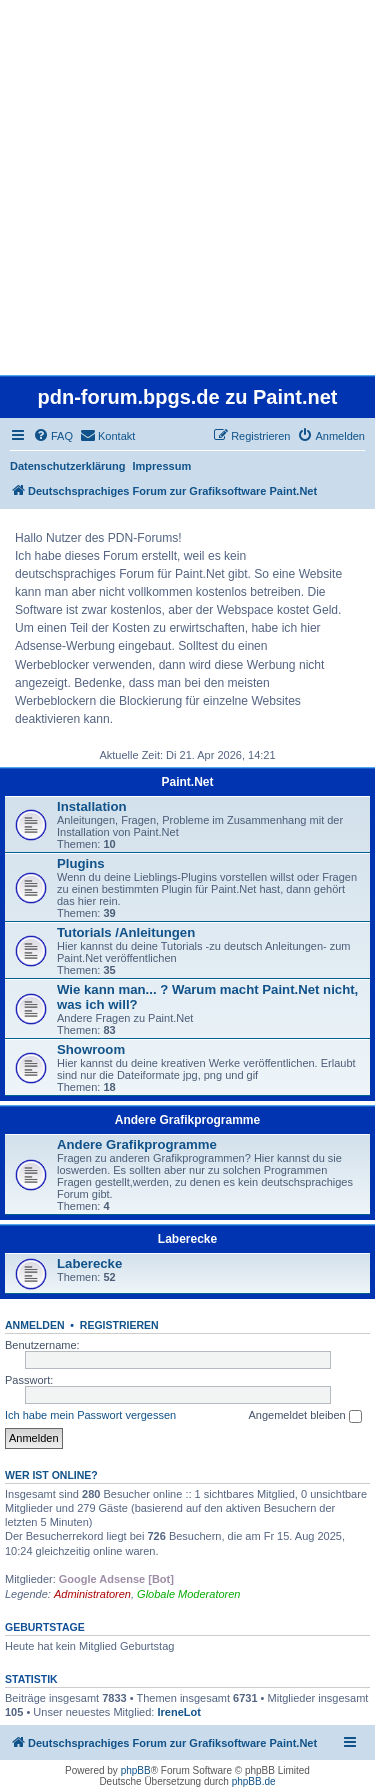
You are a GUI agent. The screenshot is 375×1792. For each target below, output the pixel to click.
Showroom (91, 1049)
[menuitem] (53, 436)
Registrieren (119, 1325)
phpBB (136, 1770)
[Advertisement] (187, 187)
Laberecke (187, 1239)
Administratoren (92, 1594)
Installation (92, 806)
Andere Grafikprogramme (187, 1120)
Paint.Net (187, 782)
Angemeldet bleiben (304, 1416)
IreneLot (178, 1712)
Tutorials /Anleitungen (126, 932)
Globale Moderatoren (188, 1594)
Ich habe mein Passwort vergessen (90, 1415)
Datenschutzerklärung (68, 466)
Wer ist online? (51, 1475)
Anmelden (35, 1325)
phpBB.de (254, 1781)
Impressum (162, 466)
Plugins (81, 863)
